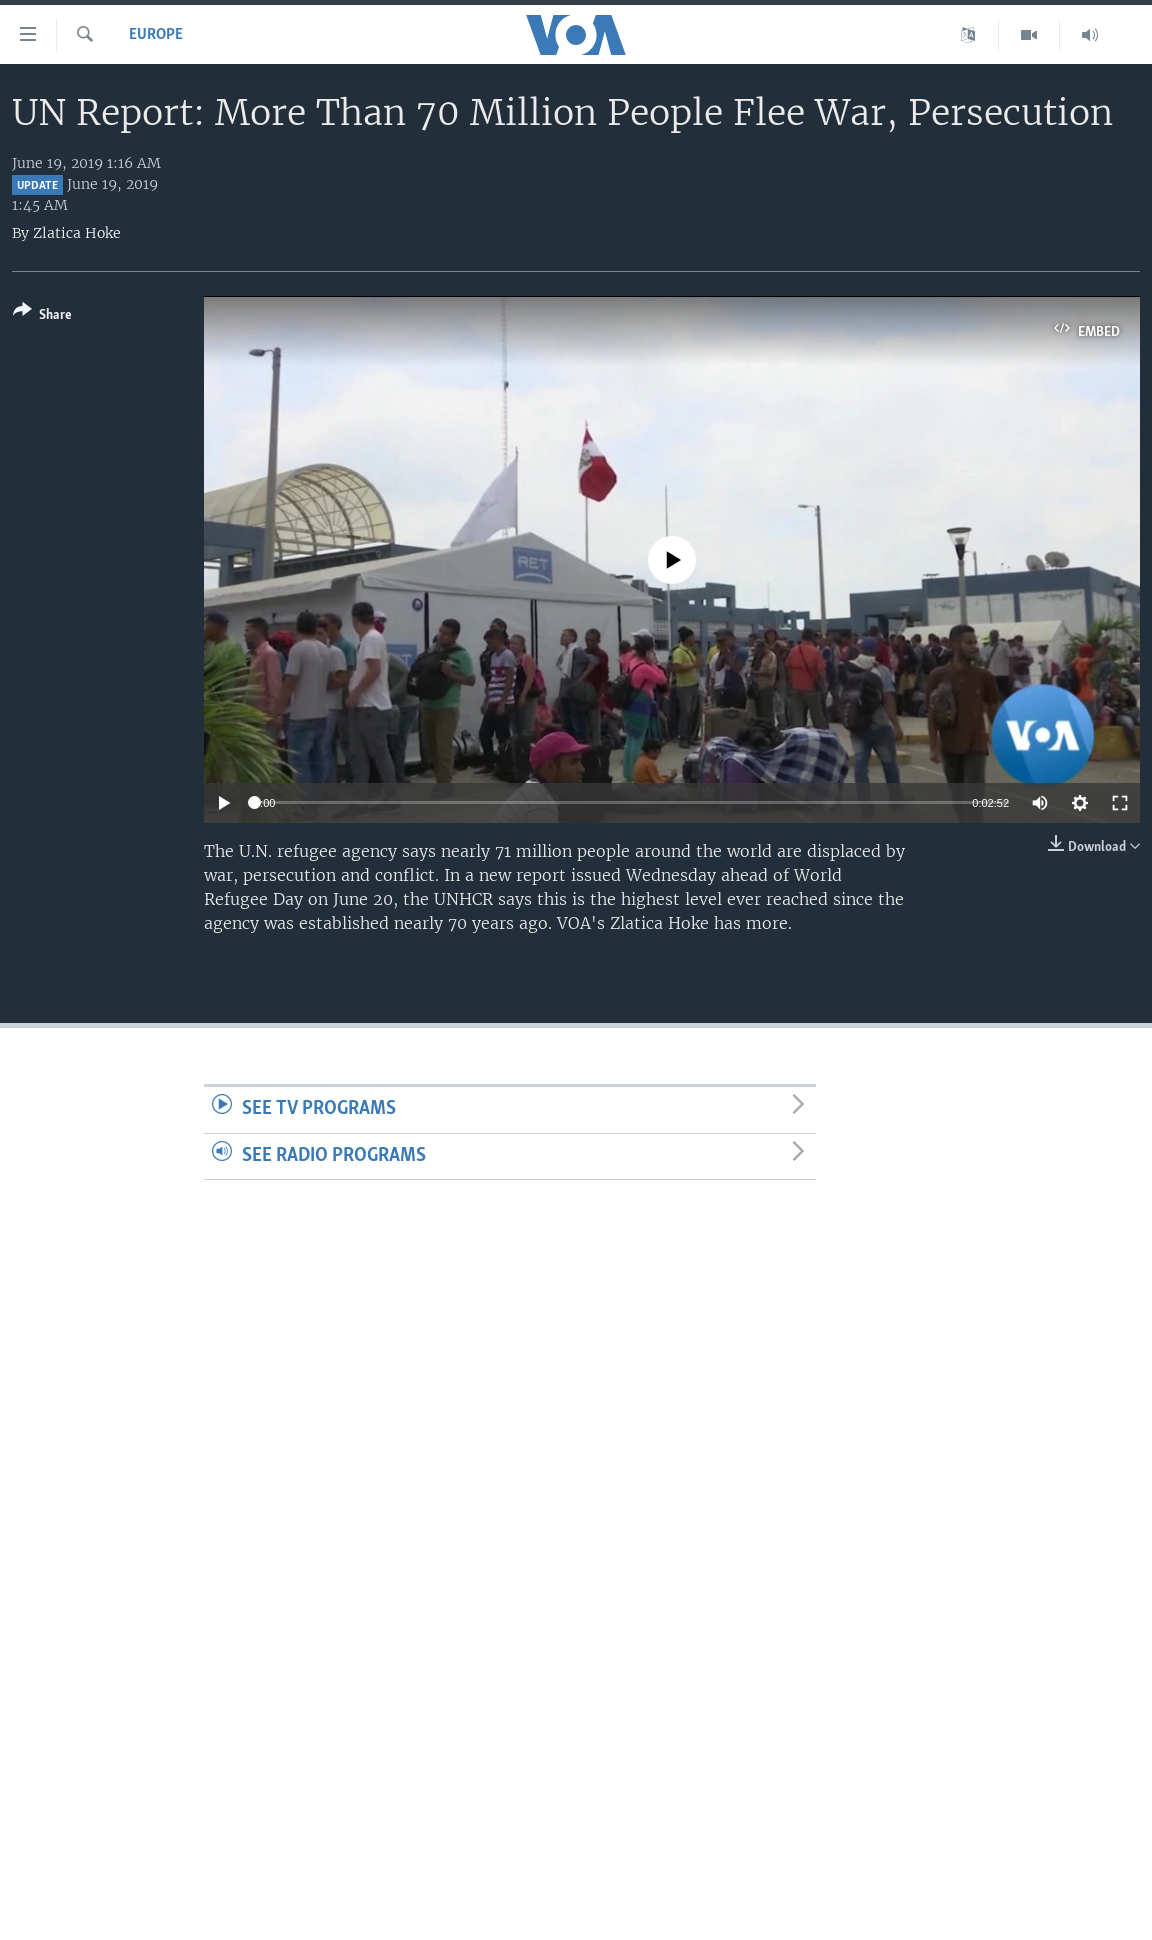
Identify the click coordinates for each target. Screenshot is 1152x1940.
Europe (156, 35)
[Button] (42, 316)
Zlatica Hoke (77, 233)
